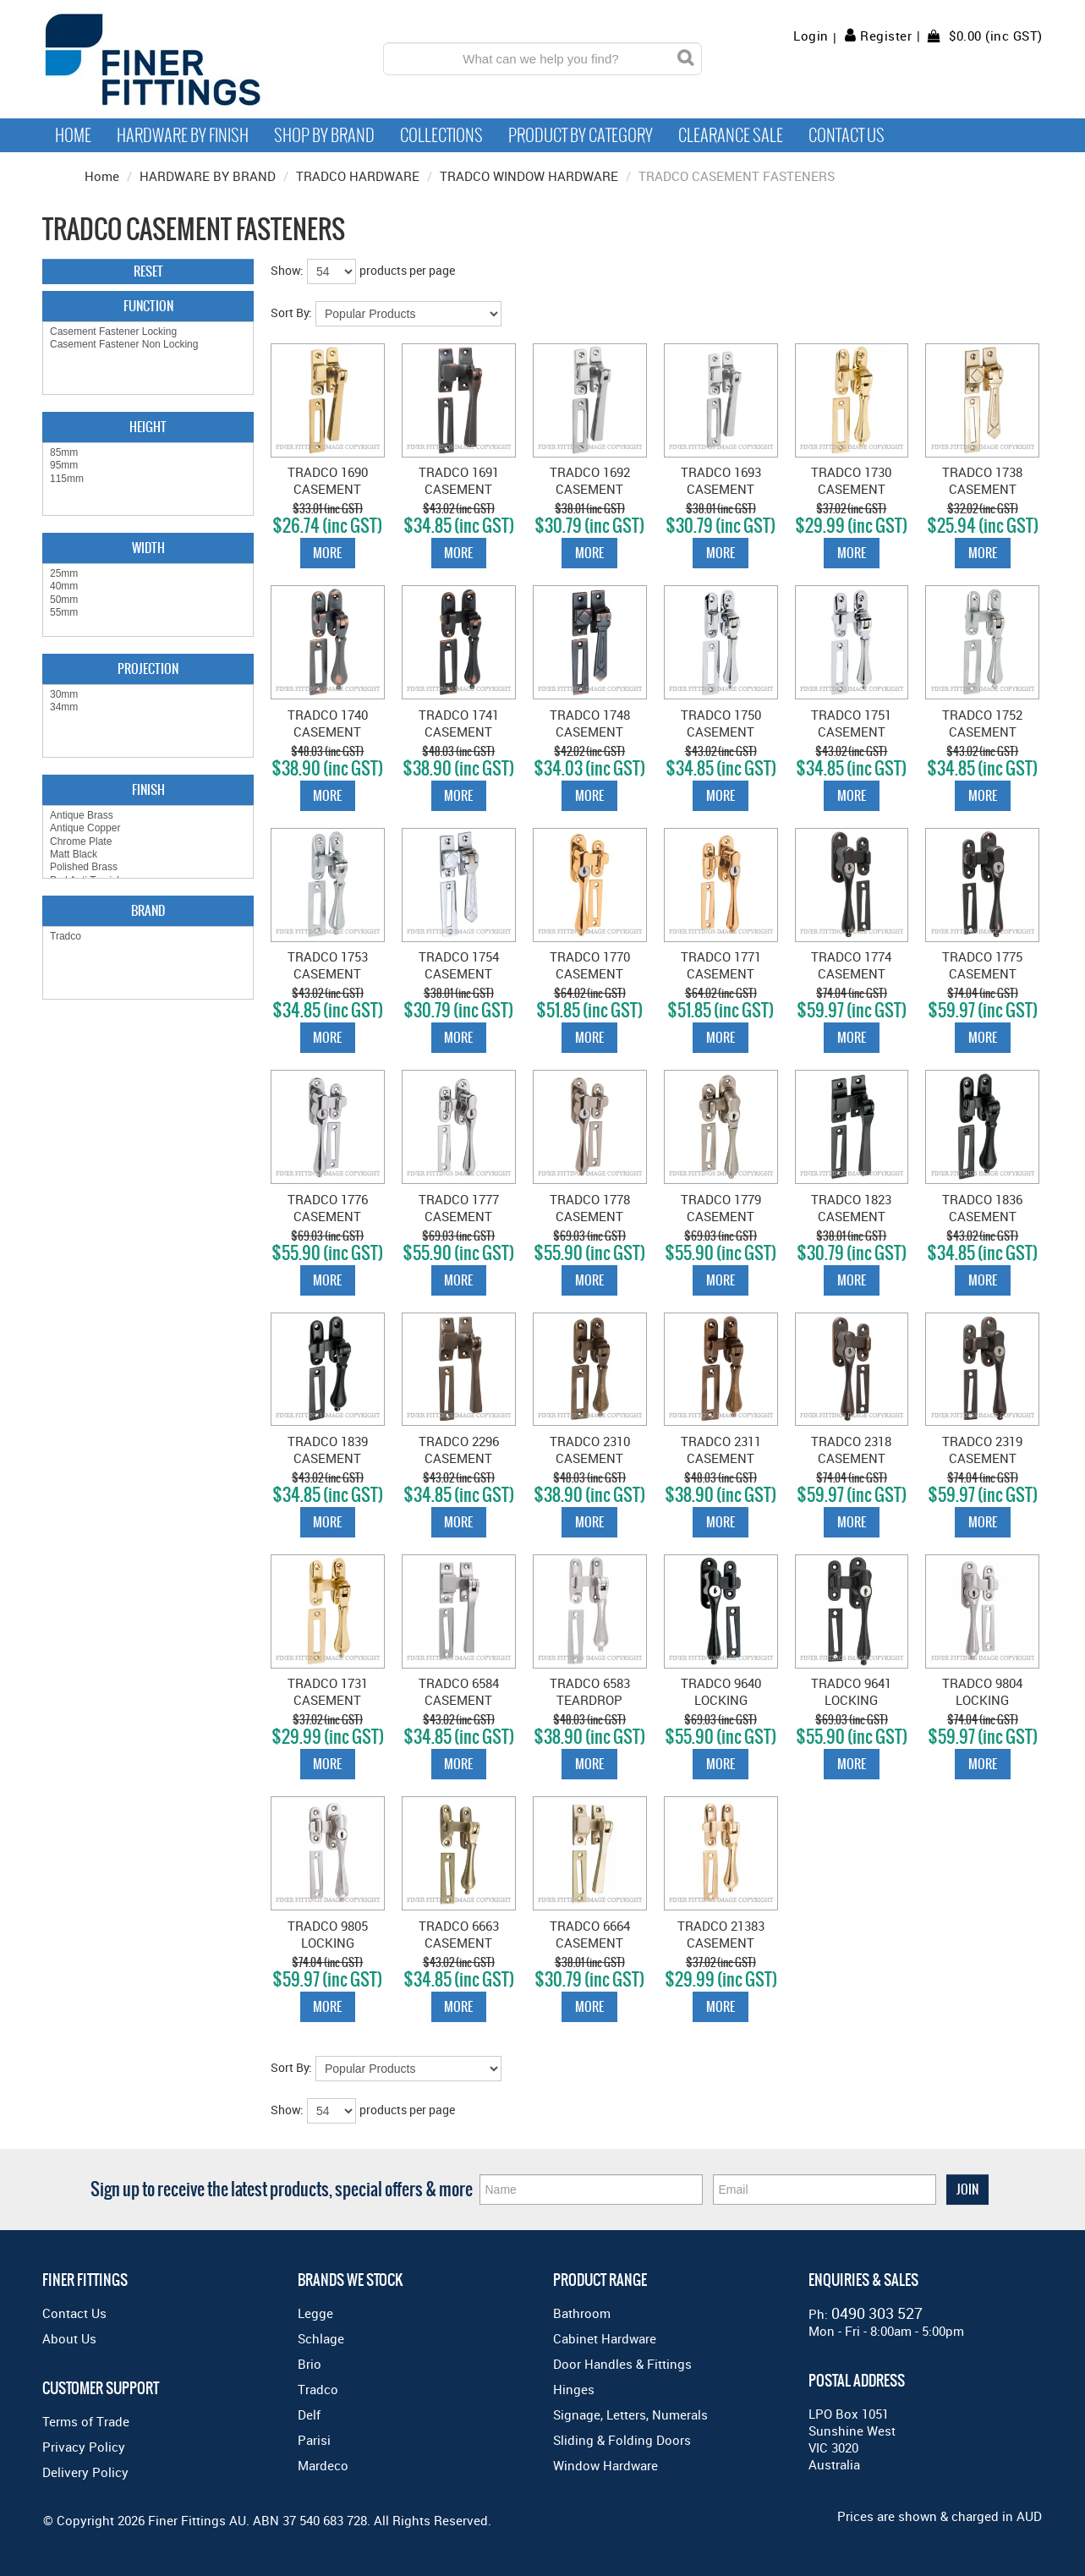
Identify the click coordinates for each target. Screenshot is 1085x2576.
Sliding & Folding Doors (622, 2439)
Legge (315, 2313)
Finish (148, 789)
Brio (309, 2363)
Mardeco (323, 2465)
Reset (148, 271)
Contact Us (846, 135)
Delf (309, 2414)
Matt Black (148, 854)
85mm (148, 453)
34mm (148, 707)
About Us (69, 2338)
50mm (148, 600)
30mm (148, 694)
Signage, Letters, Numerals (630, 2414)
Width (148, 547)
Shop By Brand (324, 135)
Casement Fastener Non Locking (148, 344)
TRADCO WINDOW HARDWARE (529, 175)
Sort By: (291, 312)
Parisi (314, 2439)
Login (811, 36)
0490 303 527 (877, 2313)
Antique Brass (148, 815)
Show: (287, 270)
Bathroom (582, 2313)
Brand (148, 910)
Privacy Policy (83, 2446)
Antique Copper (148, 828)
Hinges (574, 2389)
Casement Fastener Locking (148, 332)
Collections (441, 135)
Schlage (321, 2338)
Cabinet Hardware (604, 2338)
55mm (148, 612)
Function (148, 305)
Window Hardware (605, 2465)
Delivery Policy (85, 2472)
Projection (148, 668)
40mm (148, 586)
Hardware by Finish (183, 135)
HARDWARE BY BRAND (208, 175)
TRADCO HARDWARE (357, 175)
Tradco (148, 936)
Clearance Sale (730, 135)
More (327, 552)
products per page (407, 270)
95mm (148, 465)
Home (73, 135)
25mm (148, 573)
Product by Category (580, 135)
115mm (148, 479)
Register (886, 35)
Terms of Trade (85, 2421)
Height (148, 426)
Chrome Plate (148, 842)
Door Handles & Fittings (622, 2363)
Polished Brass (148, 867)
